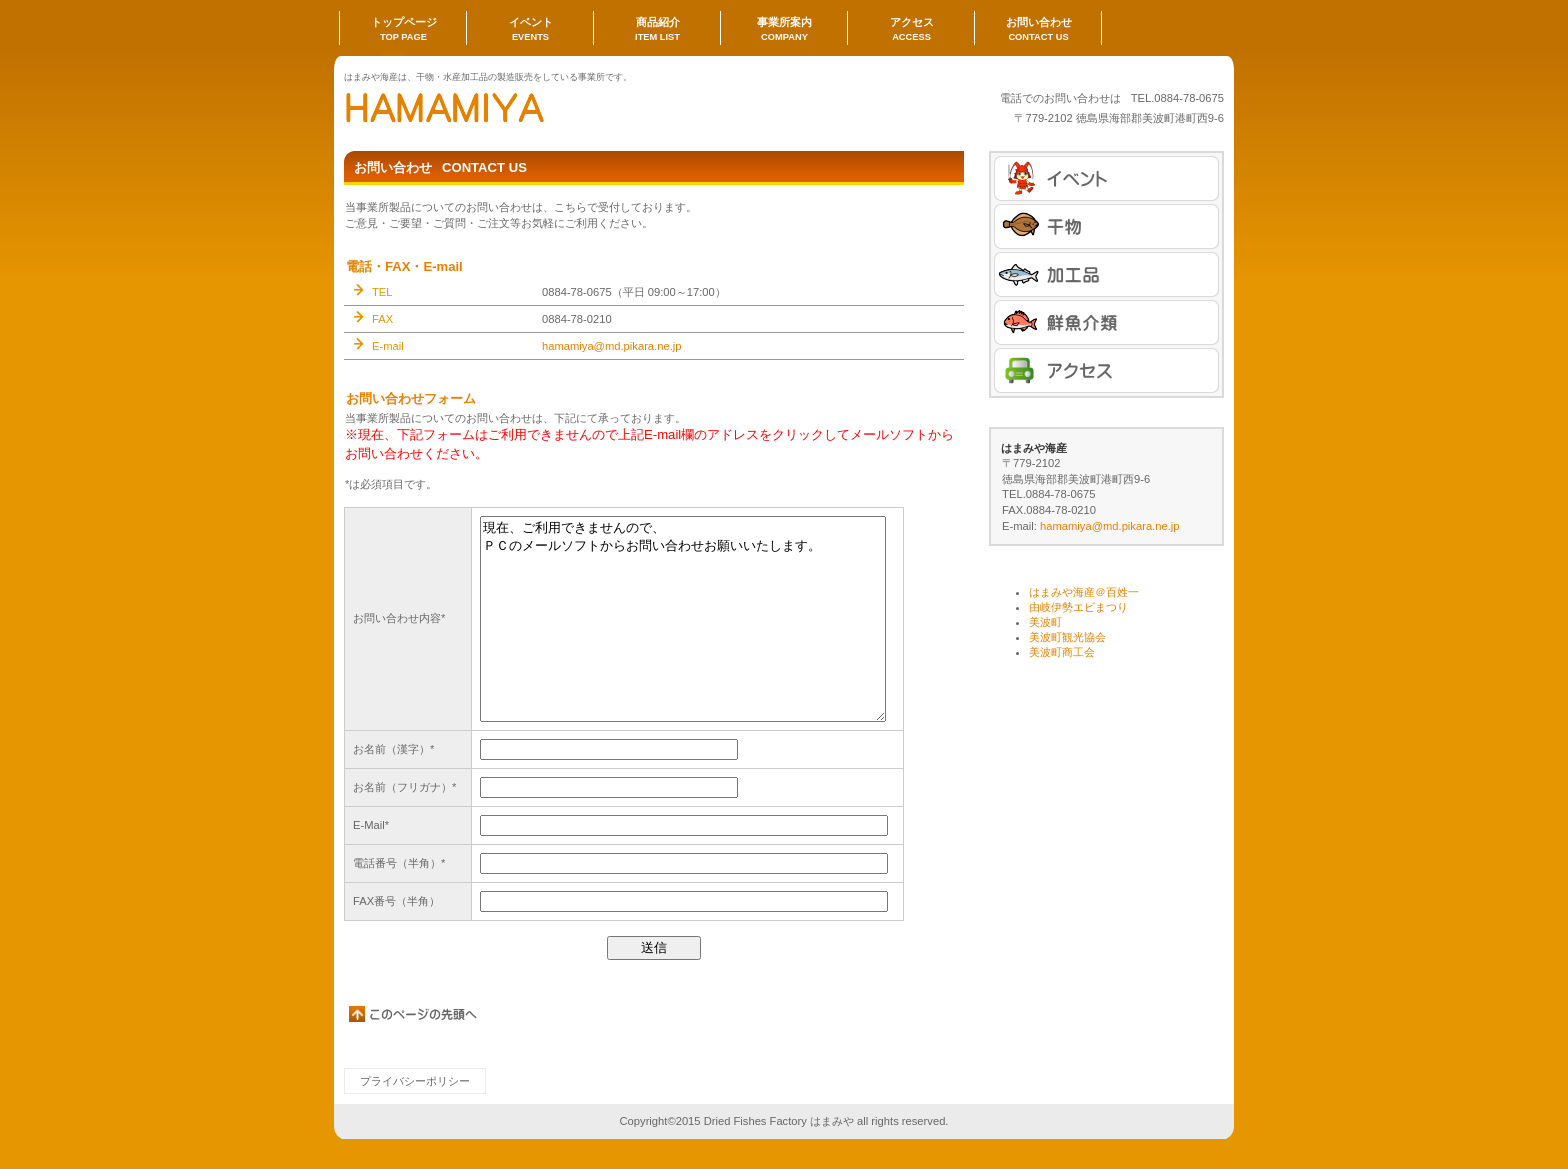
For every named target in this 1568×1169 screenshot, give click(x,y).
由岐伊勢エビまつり (1078, 607)
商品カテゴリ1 (1106, 226)
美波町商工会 (1062, 652)
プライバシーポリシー (415, 1081)
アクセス (1106, 370)
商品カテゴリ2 (1106, 274)
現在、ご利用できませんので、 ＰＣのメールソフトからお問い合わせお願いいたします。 (683, 619)
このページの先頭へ (414, 1014)
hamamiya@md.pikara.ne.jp (611, 346)
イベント (1106, 178)
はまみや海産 (544, 107)
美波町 (1045, 622)
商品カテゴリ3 (1106, 322)
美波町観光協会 (1067, 637)
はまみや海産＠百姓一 (1084, 592)
